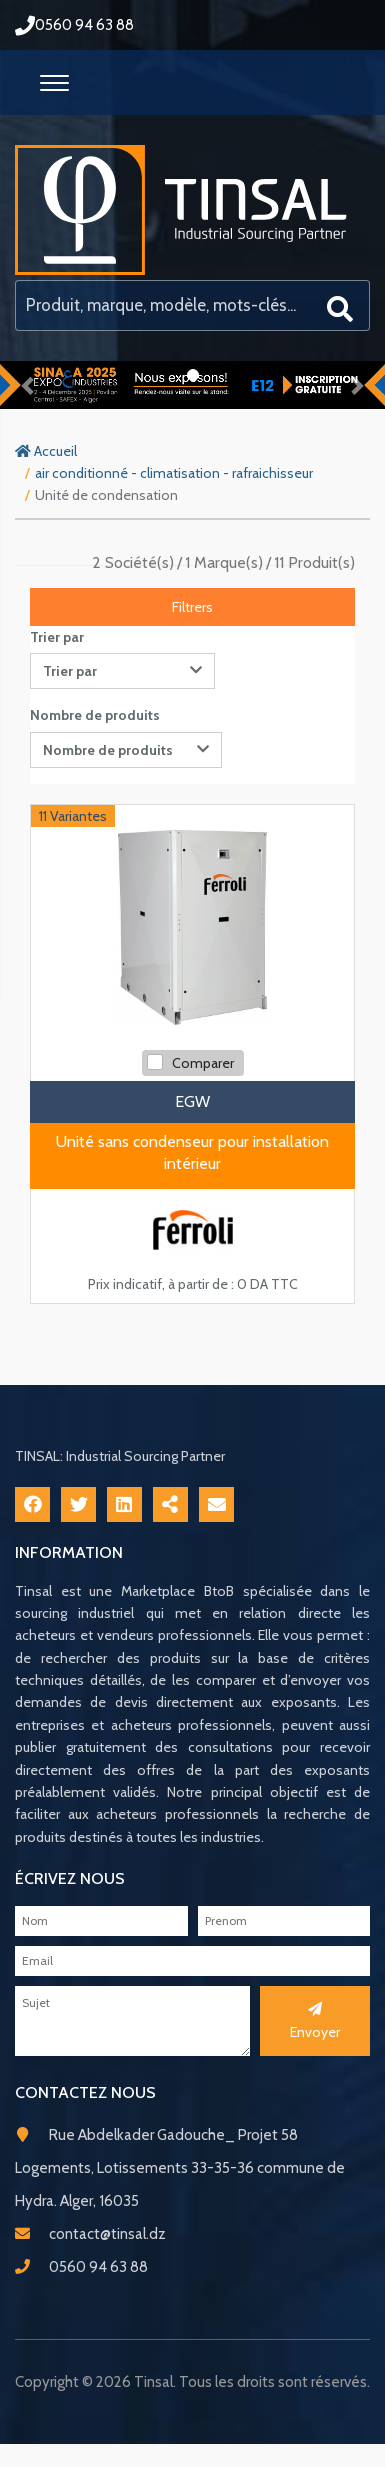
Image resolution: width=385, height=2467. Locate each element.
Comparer (203, 1063)
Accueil (46, 451)
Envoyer (315, 2021)
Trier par (57, 637)
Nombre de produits (95, 715)
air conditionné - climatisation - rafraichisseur (174, 473)
